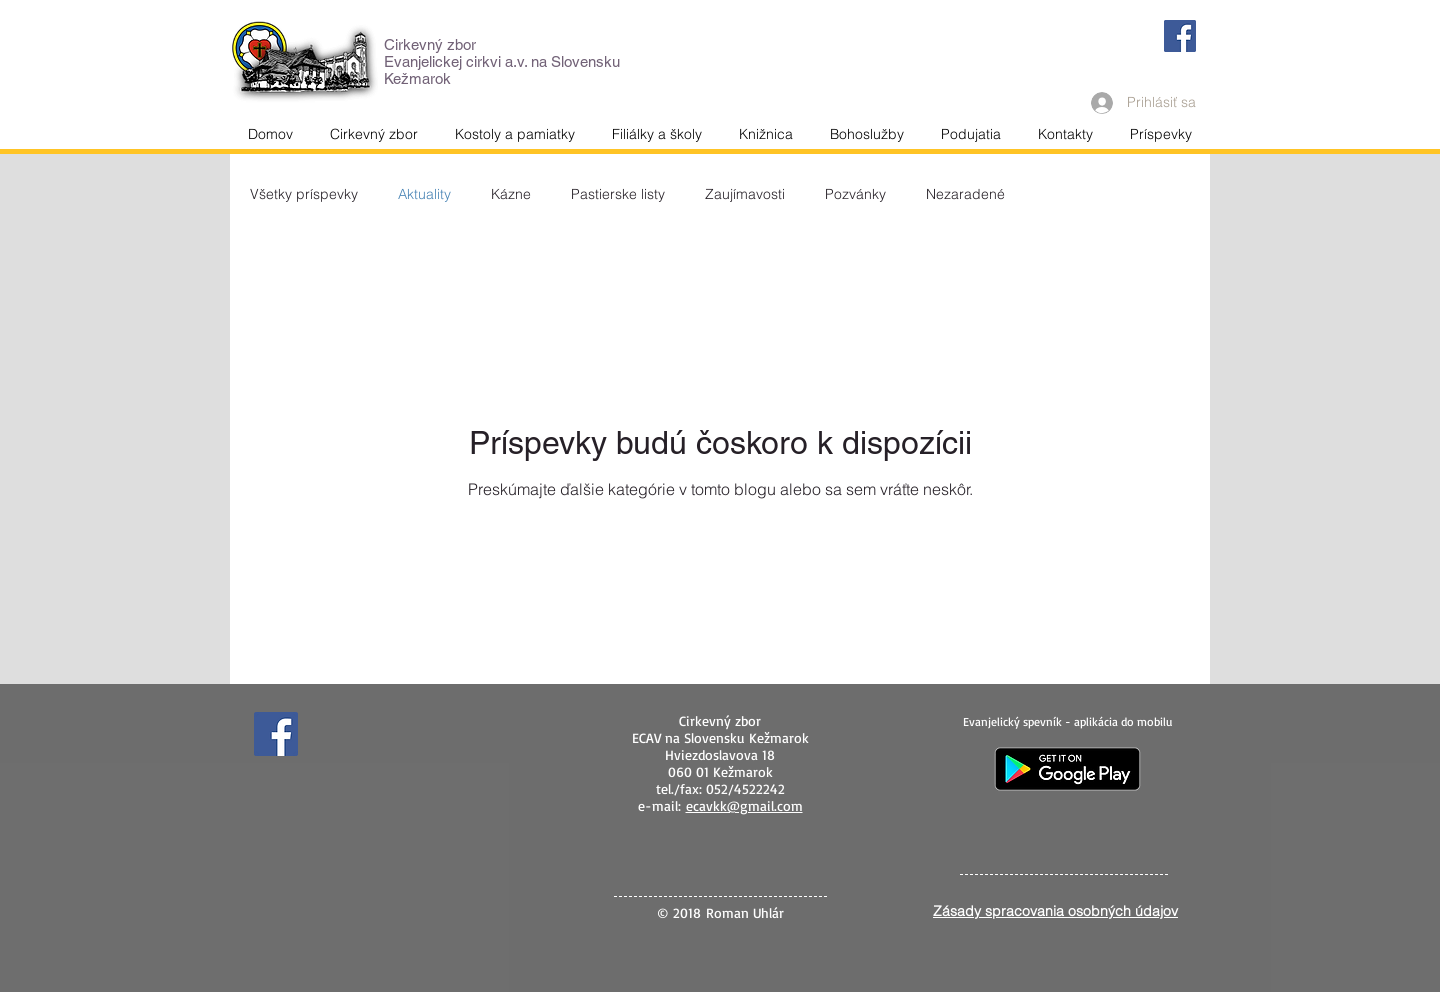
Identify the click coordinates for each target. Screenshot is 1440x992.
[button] (1065, 134)
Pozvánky (855, 194)
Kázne (511, 194)
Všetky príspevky (304, 194)
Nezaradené (965, 194)
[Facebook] (1180, 36)
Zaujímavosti (745, 194)
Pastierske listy (618, 194)
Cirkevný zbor (430, 44)
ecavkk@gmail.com (744, 805)
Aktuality (424, 194)
